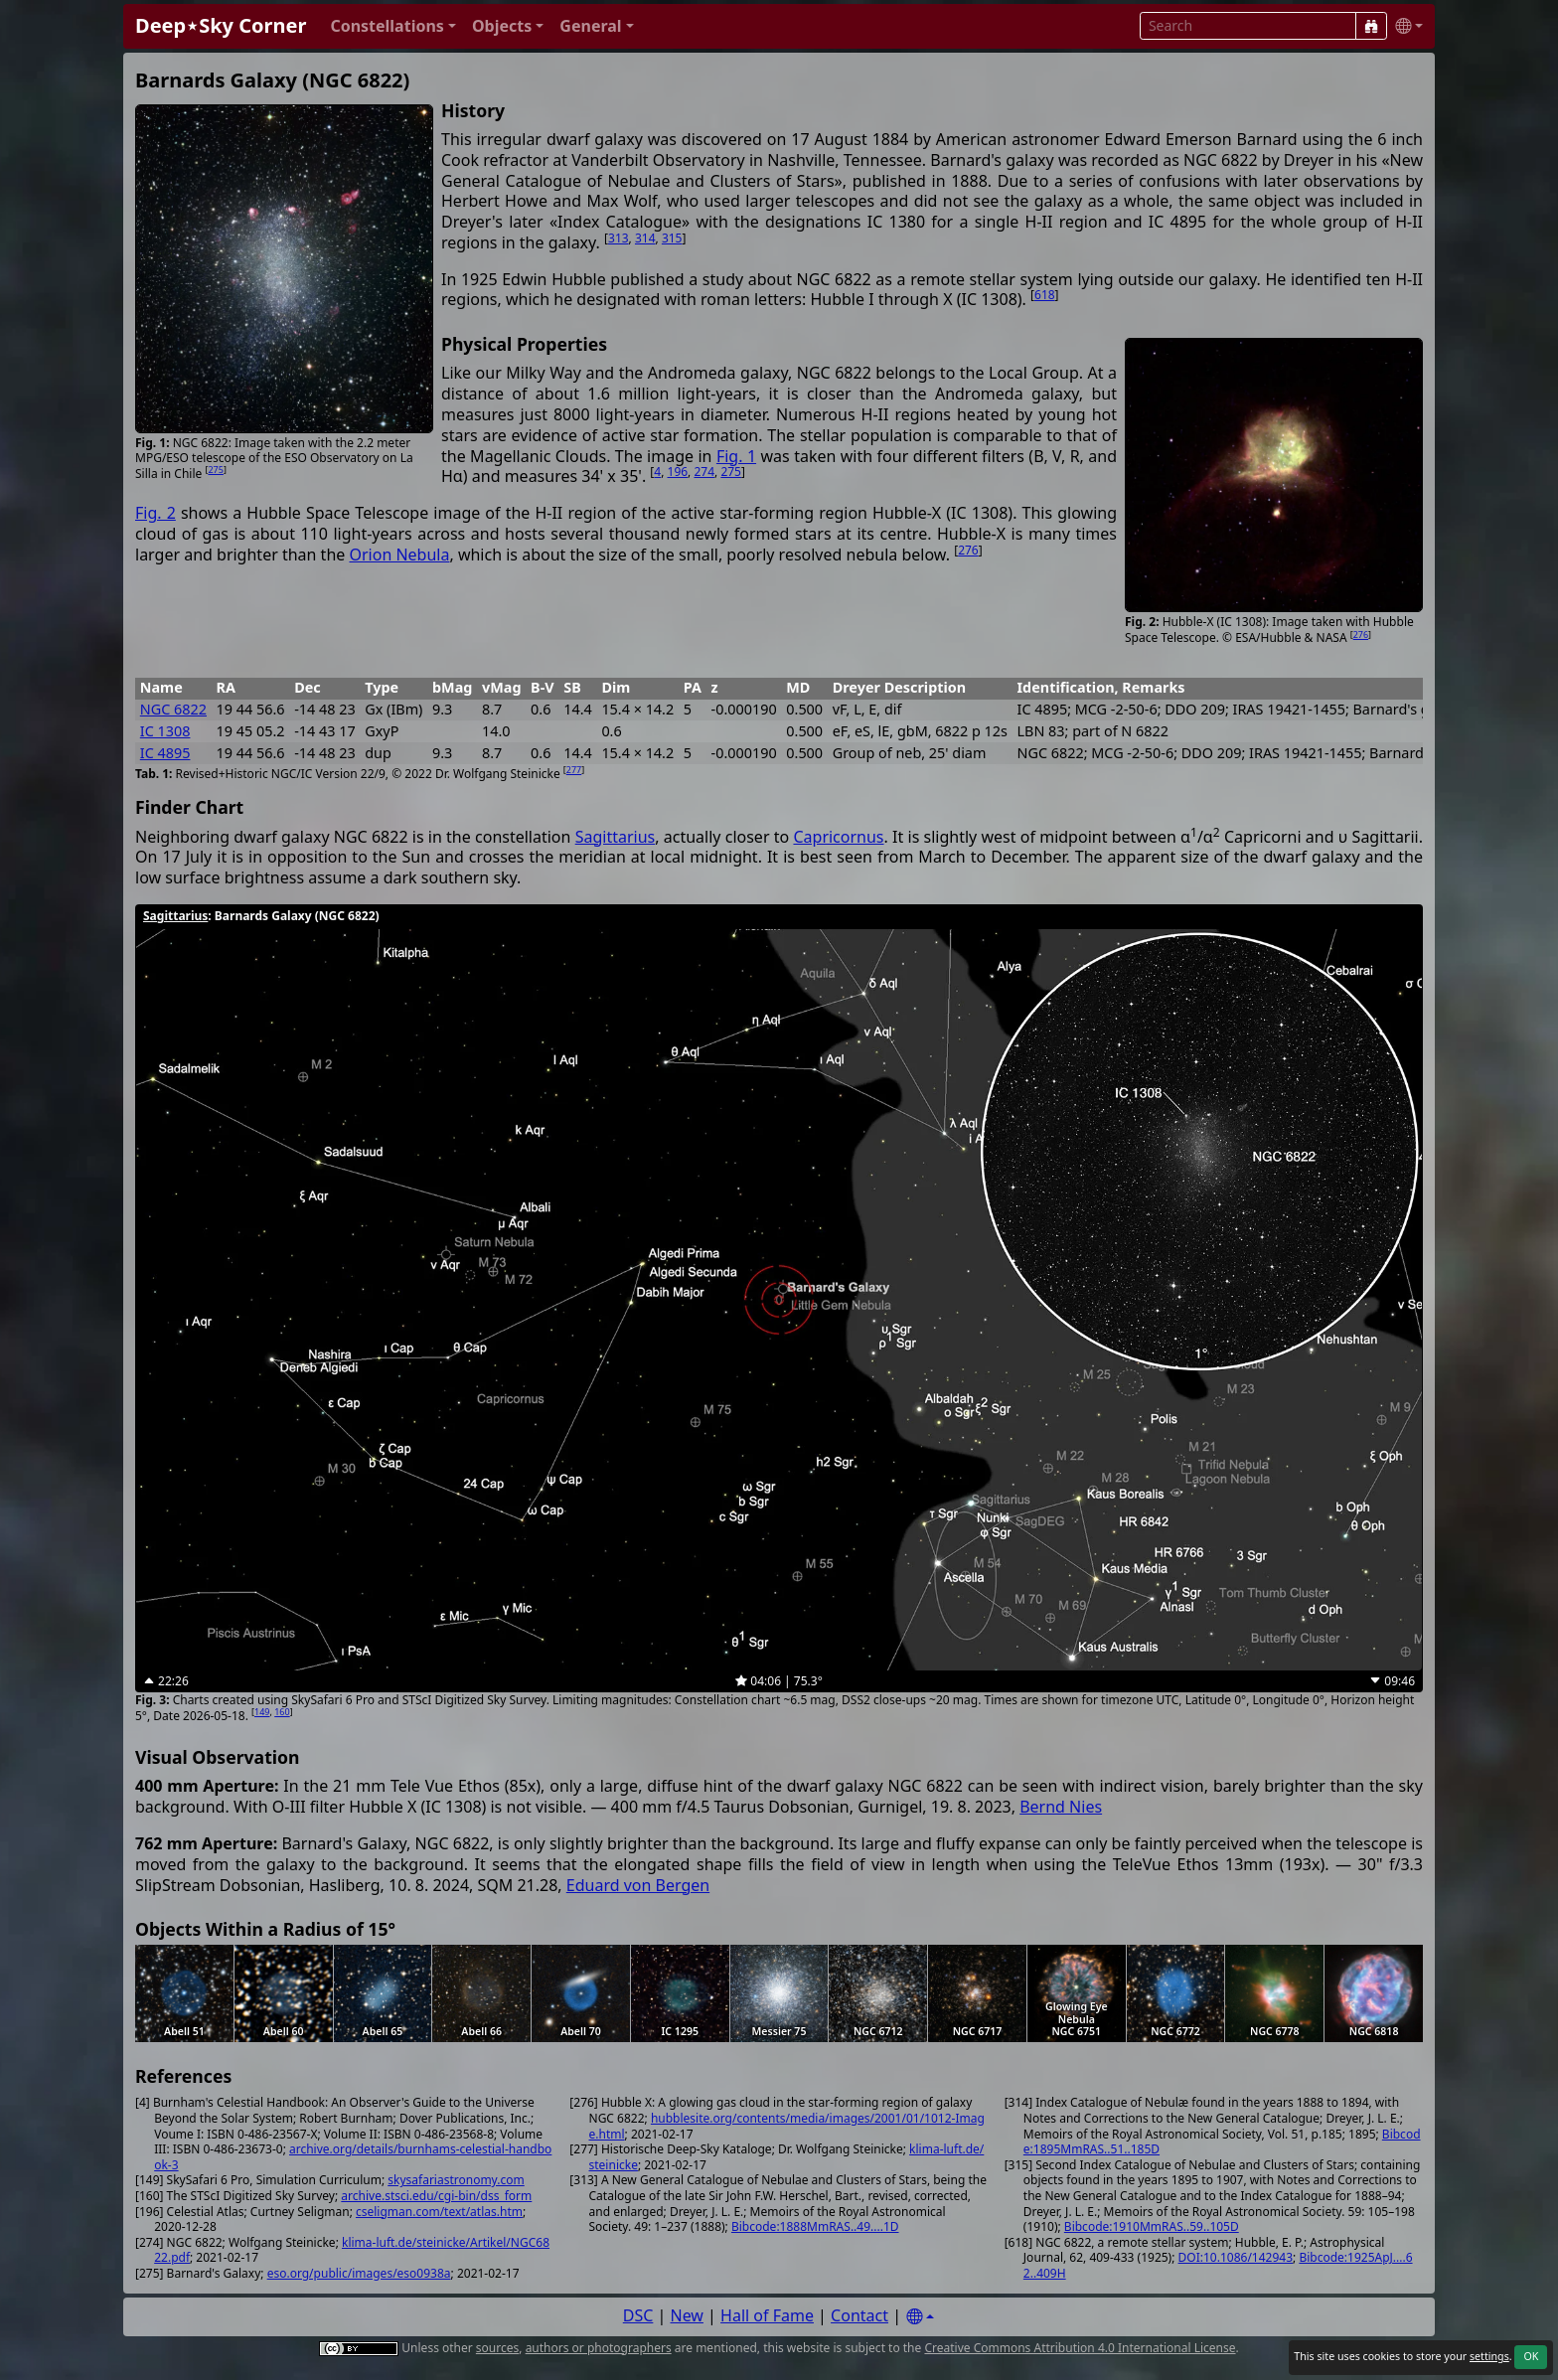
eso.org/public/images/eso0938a (359, 2273)
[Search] (1371, 26)
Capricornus (838, 837)
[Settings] (920, 2316)
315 (672, 238)
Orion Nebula (399, 554)
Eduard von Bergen (637, 1885)
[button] (393, 26)
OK (1530, 2356)
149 (261, 1711)
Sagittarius (615, 837)
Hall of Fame (767, 2315)
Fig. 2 (155, 513)
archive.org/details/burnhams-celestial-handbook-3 (352, 2157)
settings (1489, 2356)
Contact (859, 2315)
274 (704, 471)
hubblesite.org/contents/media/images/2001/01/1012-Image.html (787, 2126)
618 (1044, 294)
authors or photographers (599, 2347)
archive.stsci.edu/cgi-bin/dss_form (436, 2195)
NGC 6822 (173, 709)
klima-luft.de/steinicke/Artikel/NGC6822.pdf (351, 2250)
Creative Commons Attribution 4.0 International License (1079, 2347)
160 (281, 1711)
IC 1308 (165, 730)
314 (645, 238)
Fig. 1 (736, 456)
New (687, 2315)
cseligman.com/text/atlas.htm (439, 2211)
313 (618, 238)
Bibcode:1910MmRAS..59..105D (1151, 2226)
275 (215, 469)
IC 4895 (165, 752)
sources (497, 2347)
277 (573, 769)
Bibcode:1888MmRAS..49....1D (815, 2226)
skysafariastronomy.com (456, 2179)
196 (678, 471)
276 (1360, 634)
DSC (638, 2315)
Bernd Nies (1060, 1807)
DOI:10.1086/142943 (1235, 2257)
